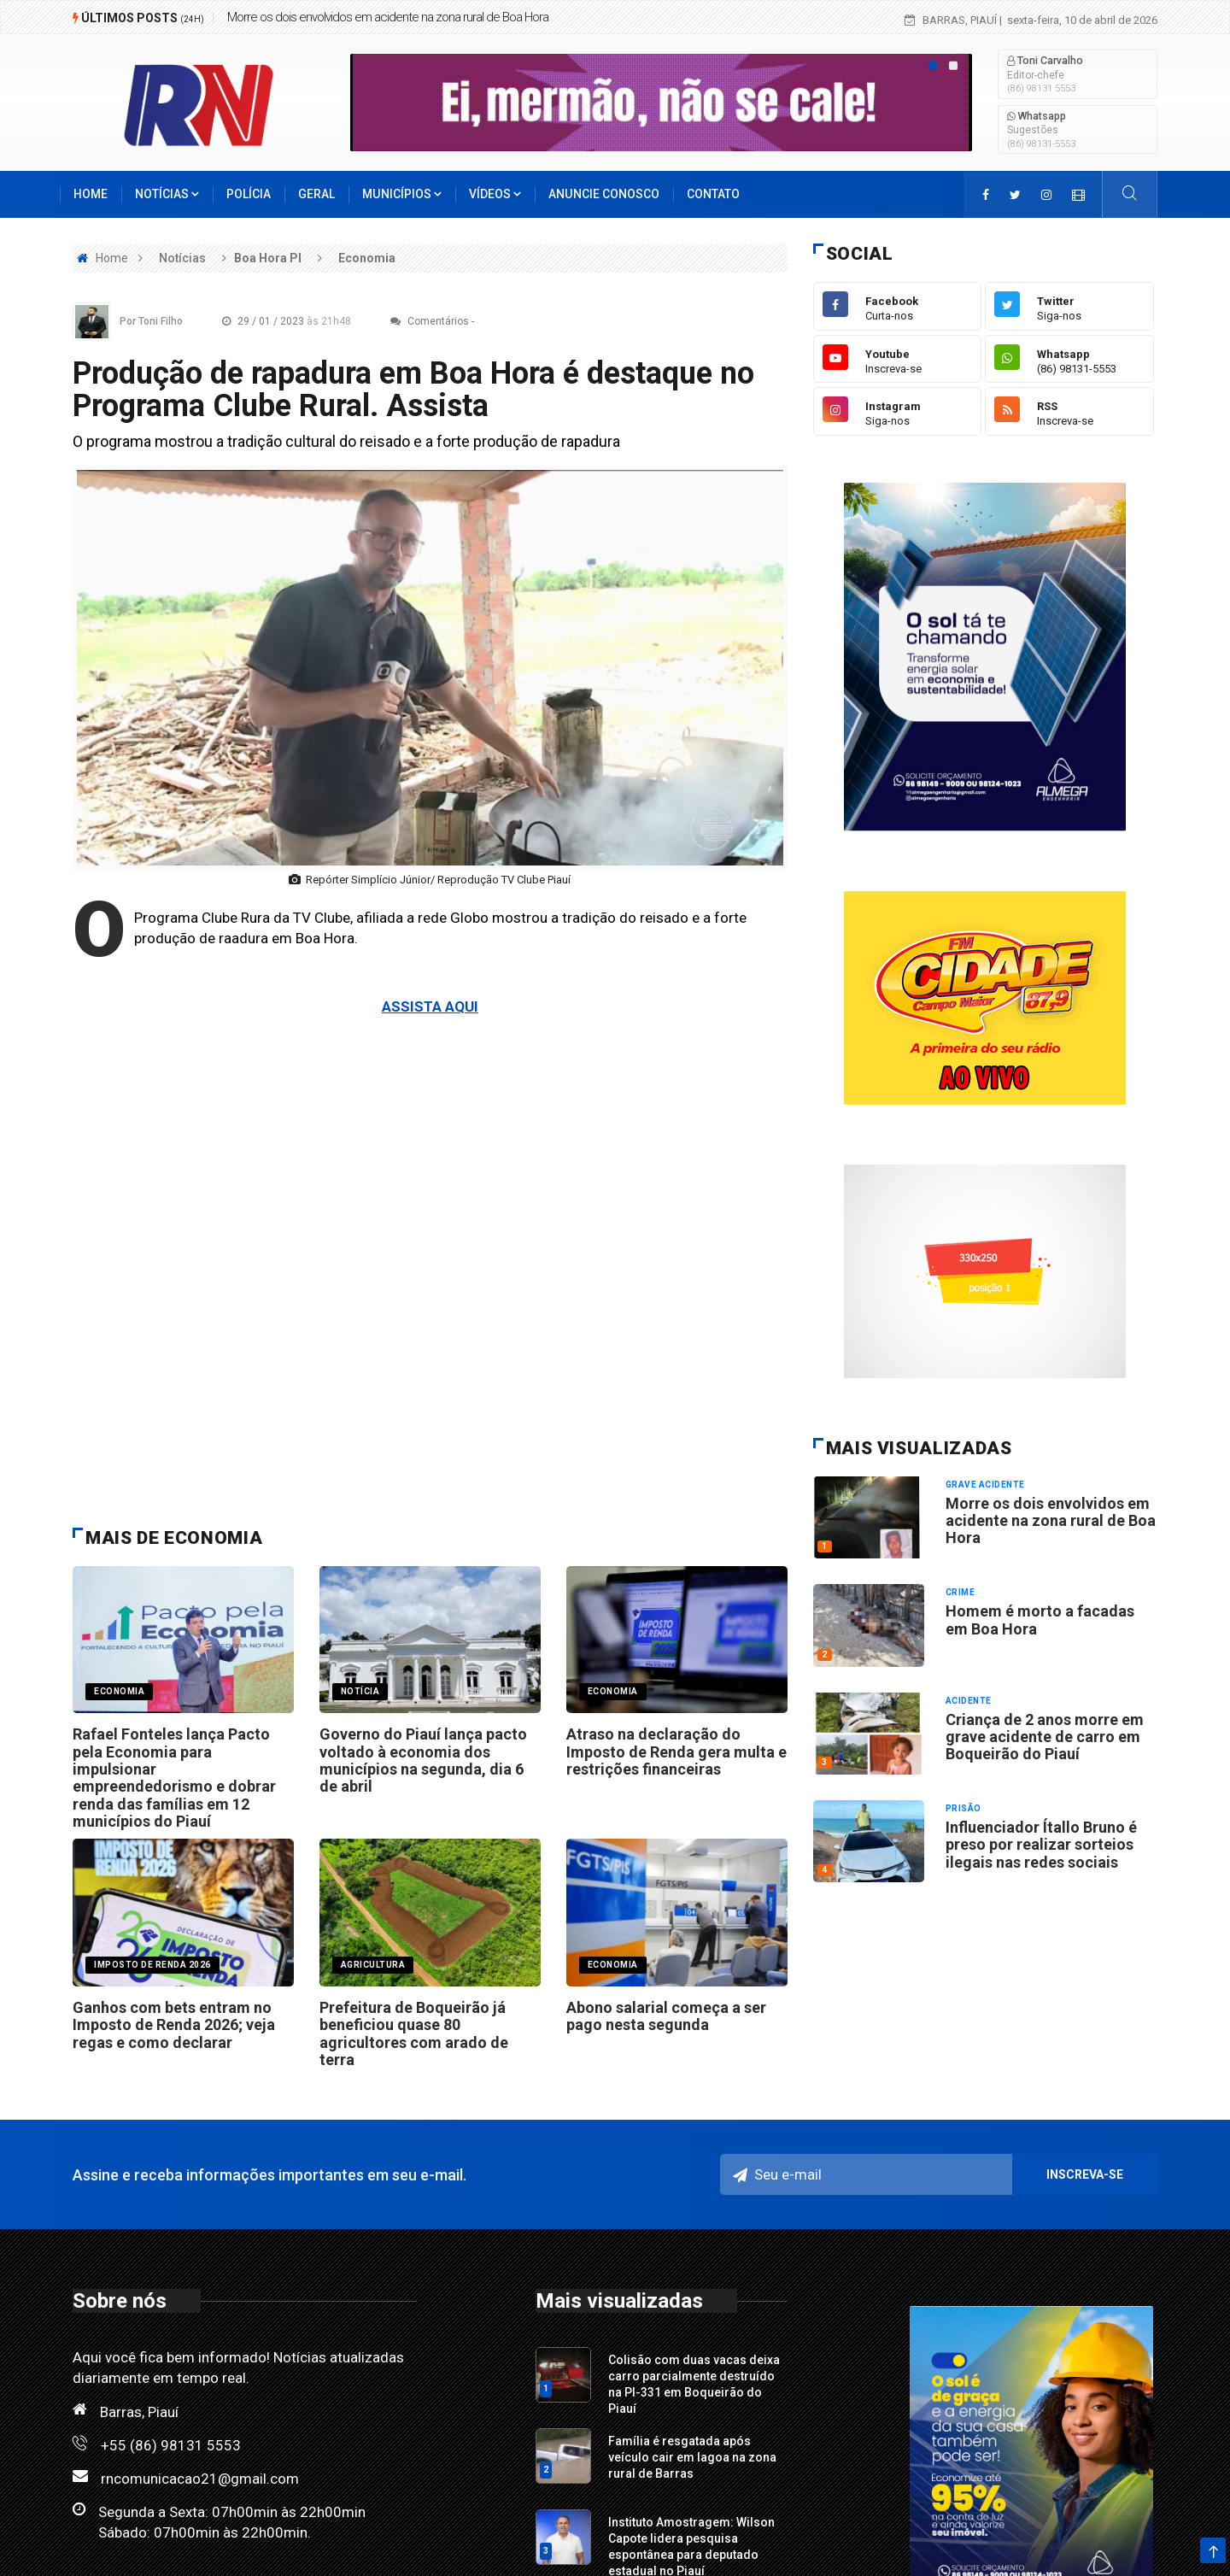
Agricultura (373, 1964)
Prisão (963, 1808)
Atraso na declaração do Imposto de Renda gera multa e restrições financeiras (676, 1751)
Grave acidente (985, 1484)
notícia (360, 1691)
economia (119, 1691)
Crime (960, 1592)
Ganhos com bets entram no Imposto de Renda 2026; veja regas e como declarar (174, 2024)
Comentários (429, 321)
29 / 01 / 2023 (291, 321)
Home (90, 194)
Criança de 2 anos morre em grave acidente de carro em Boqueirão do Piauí (1045, 1736)
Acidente (969, 1700)
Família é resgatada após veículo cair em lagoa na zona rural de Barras (692, 2457)
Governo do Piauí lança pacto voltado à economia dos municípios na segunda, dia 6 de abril (423, 1760)
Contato (713, 194)
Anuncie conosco (603, 194)
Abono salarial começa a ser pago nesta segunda (666, 2015)
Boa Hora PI (268, 258)
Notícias (167, 194)
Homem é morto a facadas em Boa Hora (1040, 1619)
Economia (366, 258)
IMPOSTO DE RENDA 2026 (152, 1964)
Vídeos (495, 194)
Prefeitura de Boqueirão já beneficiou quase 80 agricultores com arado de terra (413, 2033)
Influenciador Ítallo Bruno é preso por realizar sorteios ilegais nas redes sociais (1041, 1844)
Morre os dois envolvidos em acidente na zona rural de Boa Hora (387, 17)
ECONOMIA (613, 1691)
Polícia (248, 194)
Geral (316, 194)
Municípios (402, 194)
